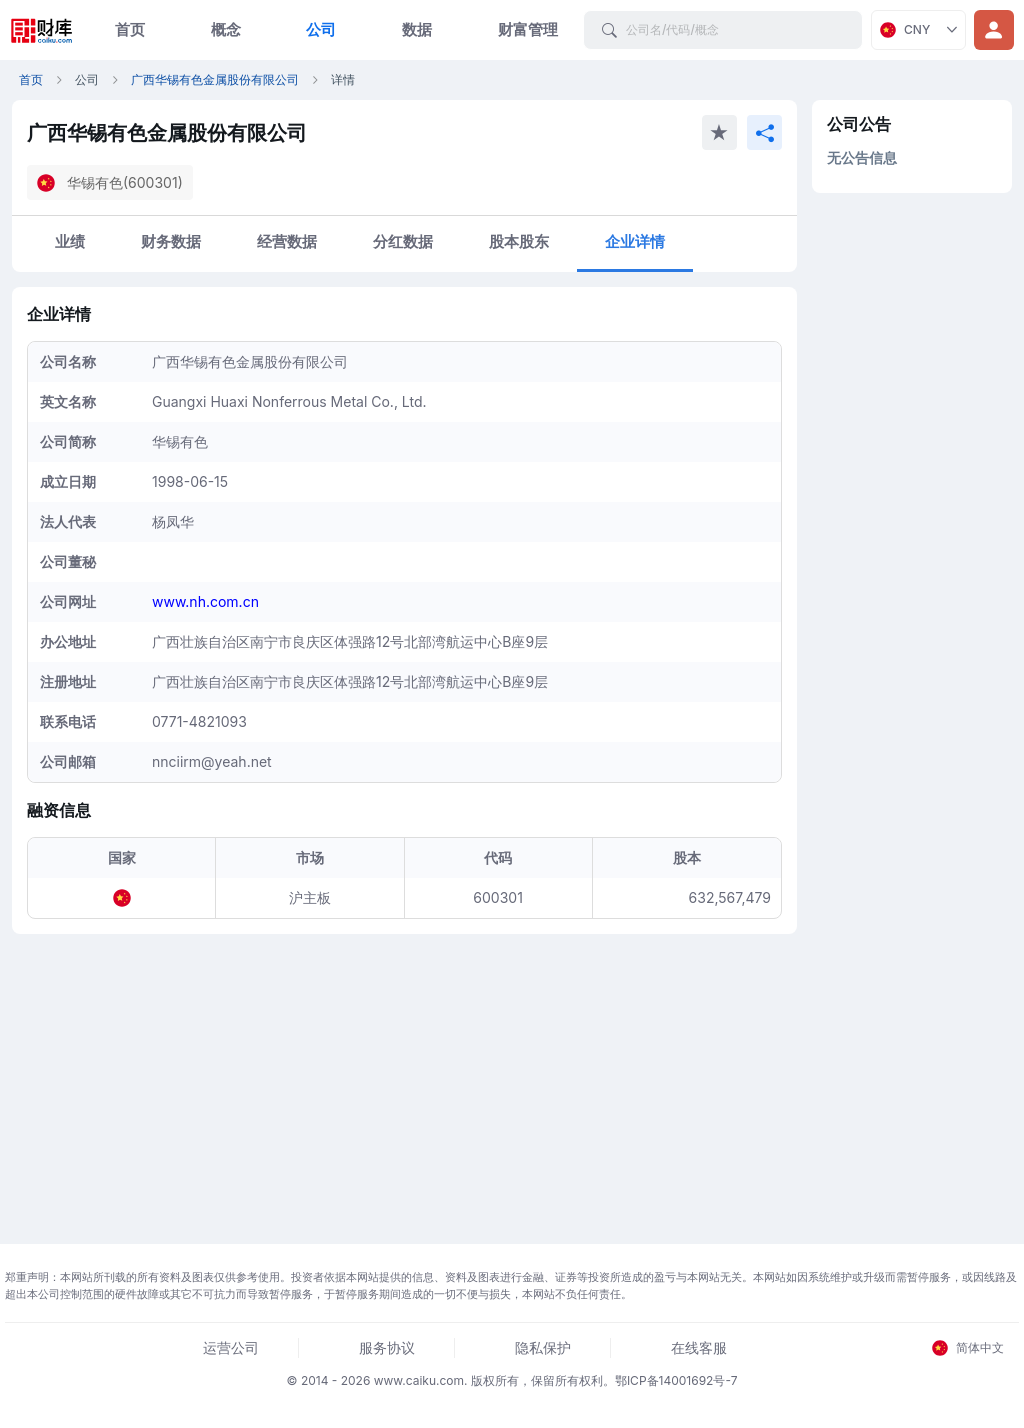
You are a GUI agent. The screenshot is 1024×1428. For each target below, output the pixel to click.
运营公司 (231, 1347)
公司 (321, 29)
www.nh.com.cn (205, 601)
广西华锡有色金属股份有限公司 (215, 79)
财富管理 (528, 29)
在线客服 (699, 1347)
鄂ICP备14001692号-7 (676, 1380)
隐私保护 (543, 1347)
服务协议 (387, 1347)
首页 (130, 29)
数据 (417, 29)
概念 (226, 29)
